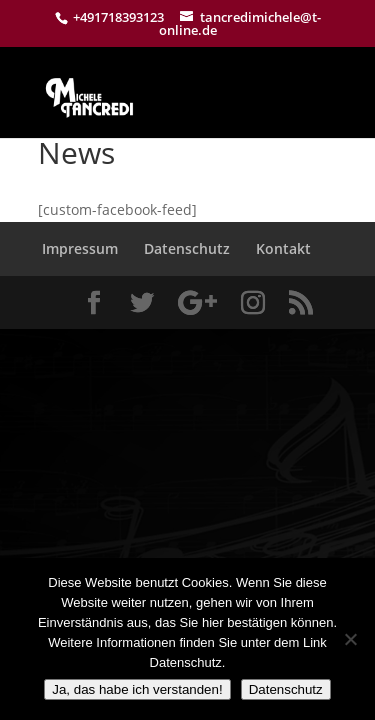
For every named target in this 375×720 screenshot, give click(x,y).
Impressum (80, 248)
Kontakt (283, 248)
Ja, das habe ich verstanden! (137, 689)
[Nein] (350, 639)
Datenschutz (187, 248)
